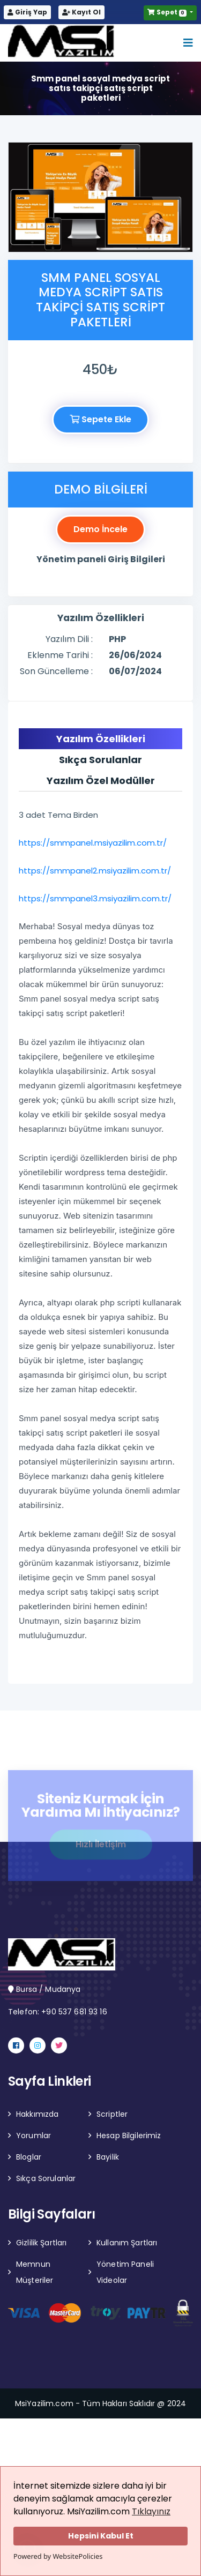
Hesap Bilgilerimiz (128, 2135)
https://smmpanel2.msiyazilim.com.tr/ (98, 870)
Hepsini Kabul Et (100, 2535)
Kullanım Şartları (126, 2242)
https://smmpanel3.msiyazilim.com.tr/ (95, 898)
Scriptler (112, 2114)
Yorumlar (33, 2135)
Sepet (167, 12)
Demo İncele (100, 529)
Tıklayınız (151, 2511)
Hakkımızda (37, 2114)
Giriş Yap (27, 12)
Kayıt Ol (81, 12)
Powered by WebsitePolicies (57, 2556)
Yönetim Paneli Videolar (125, 2272)
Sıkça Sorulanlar (46, 2178)
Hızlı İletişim (101, 1846)
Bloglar (28, 2157)
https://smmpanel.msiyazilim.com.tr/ (96, 842)
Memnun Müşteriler (34, 2272)
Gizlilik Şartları (41, 2242)
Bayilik (107, 2157)
